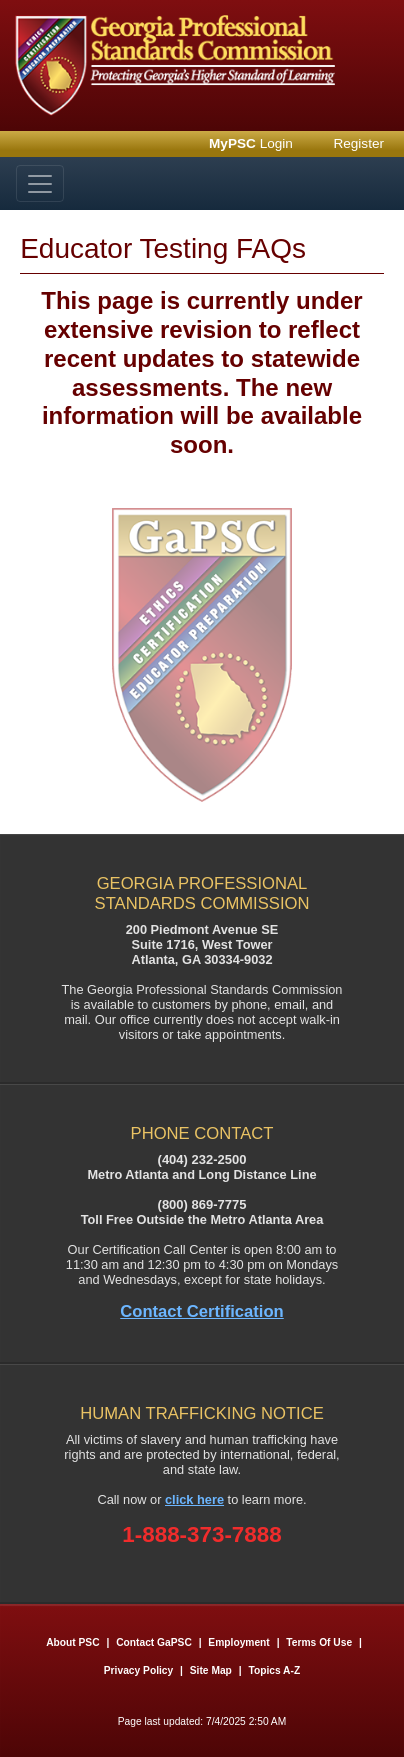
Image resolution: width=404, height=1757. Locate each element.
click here (194, 1499)
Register (358, 143)
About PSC (72, 1642)
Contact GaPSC (154, 1642)
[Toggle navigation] (40, 183)
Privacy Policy (138, 1670)
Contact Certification (202, 1311)
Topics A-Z (274, 1670)
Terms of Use (319, 1642)
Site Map (211, 1670)
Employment (240, 1642)
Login (251, 143)
